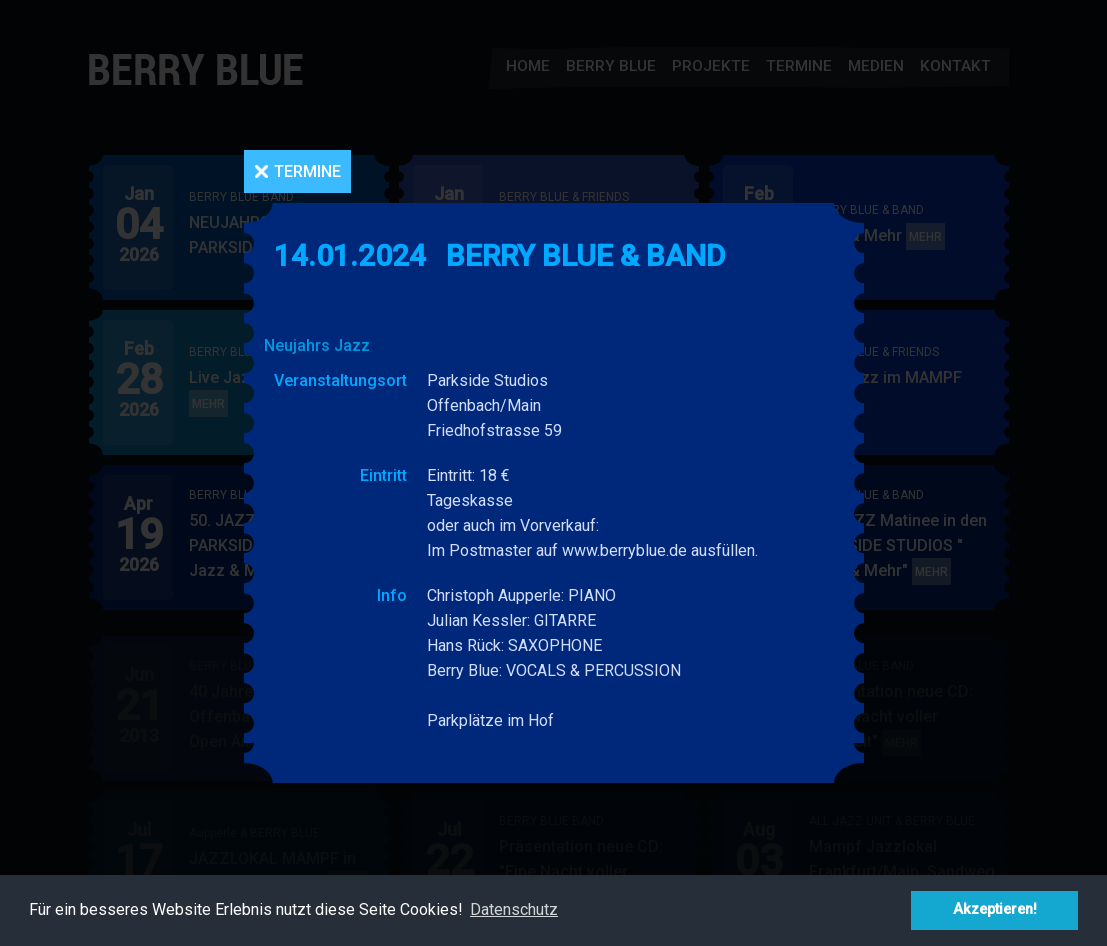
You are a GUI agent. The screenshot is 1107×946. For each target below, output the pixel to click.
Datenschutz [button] (514, 909)
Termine (307, 171)
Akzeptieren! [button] (995, 909)
